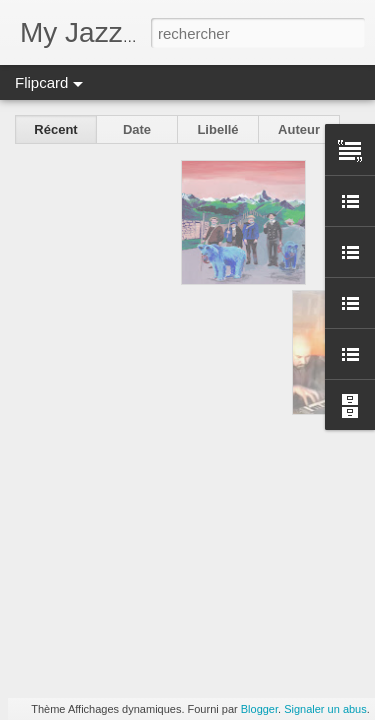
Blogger (259, 709)
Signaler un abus (325, 709)
